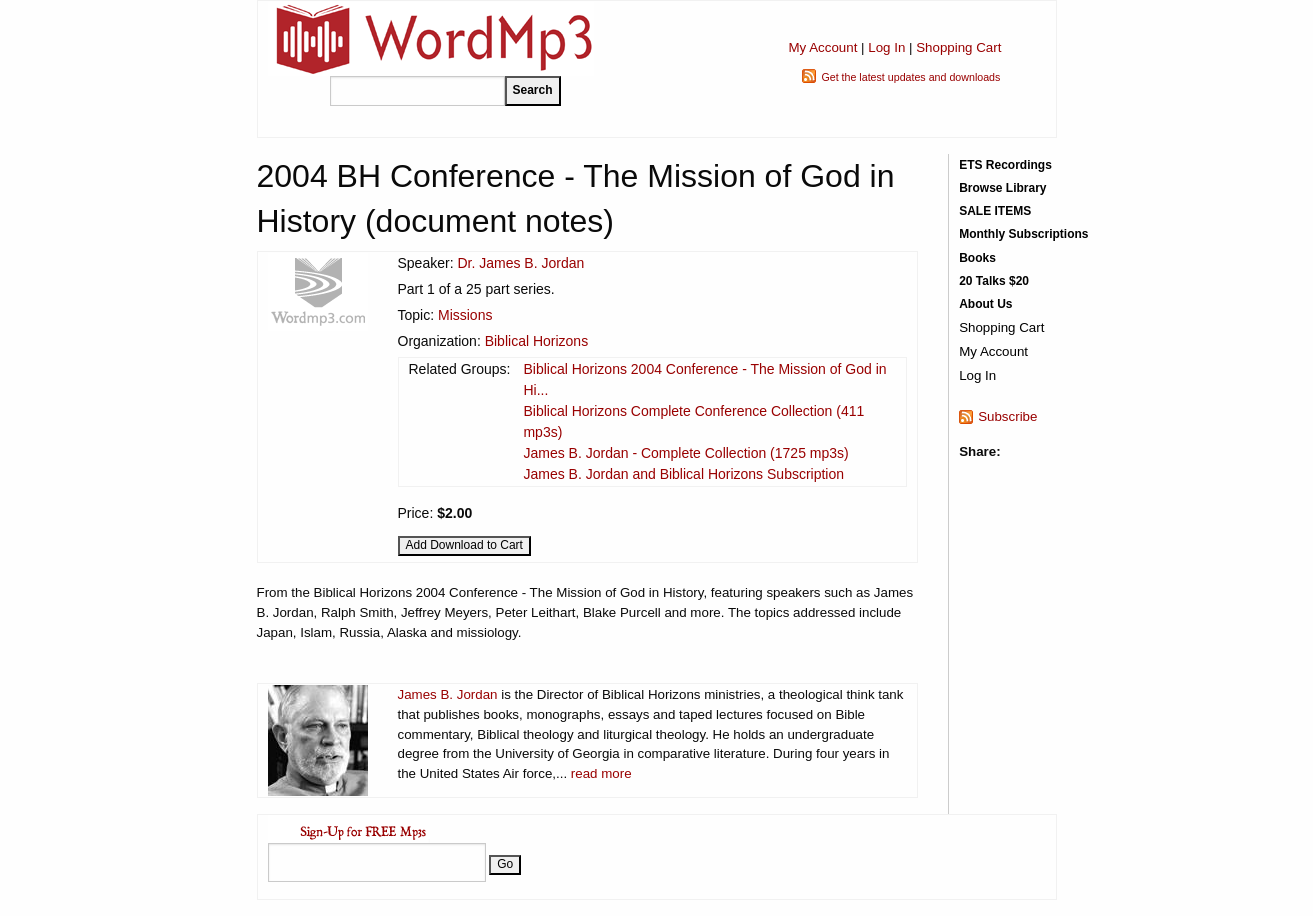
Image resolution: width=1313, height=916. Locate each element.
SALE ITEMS (995, 211)
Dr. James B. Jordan (520, 263)
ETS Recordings (1005, 165)
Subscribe (1007, 416)
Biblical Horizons (536, 341)
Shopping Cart (958, 47)
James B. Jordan (448, 694)
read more (601, 773)
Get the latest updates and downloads (910, 77)
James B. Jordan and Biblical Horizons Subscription (683, 474)
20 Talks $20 (994, 281)
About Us (985, 304)
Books (977, 258)
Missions (465, 315)
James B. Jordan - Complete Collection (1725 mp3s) (685, 453)
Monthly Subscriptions (1023, 234)
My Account (822, 47)
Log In (886, 47)
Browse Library (1002, 188)
